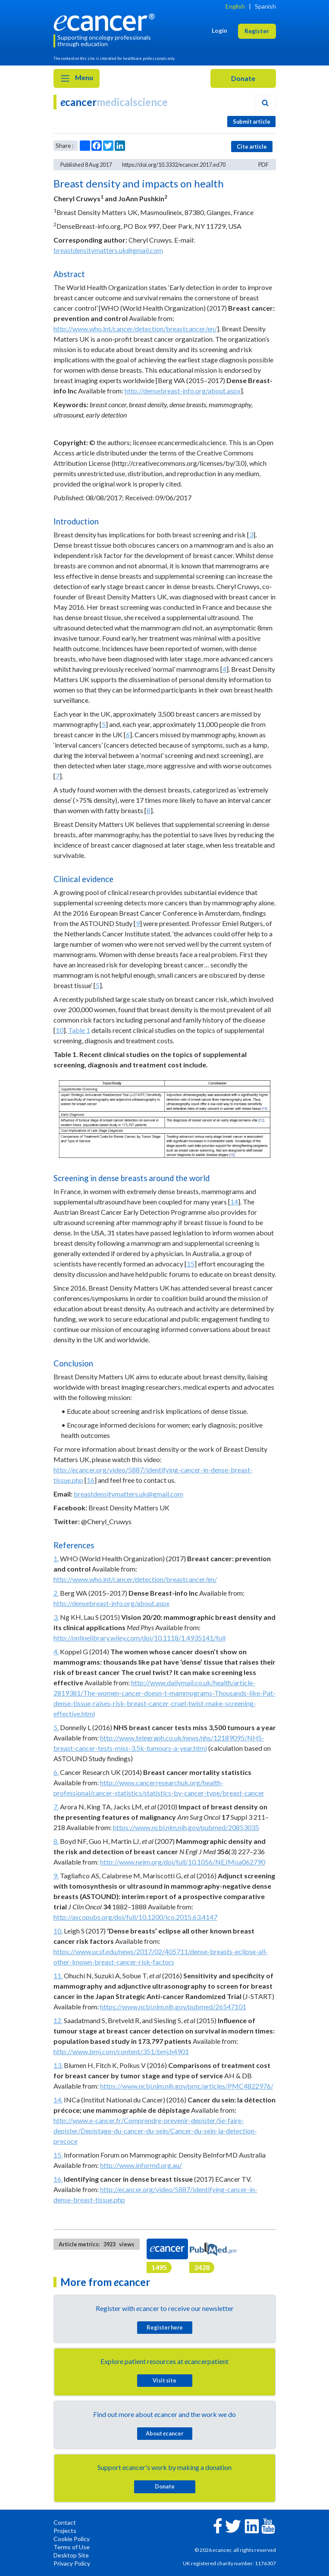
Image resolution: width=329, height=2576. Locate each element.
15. (58, 2155)
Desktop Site (71, 2555)
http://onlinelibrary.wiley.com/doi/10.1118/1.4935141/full (139, 1638)
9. (56, 1875)
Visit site (164, 2380)
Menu (76, 78)
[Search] (265, 103)
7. (56, 1807)
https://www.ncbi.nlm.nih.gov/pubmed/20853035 (186, 1827)
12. (58, 2020)
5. (56, 1727)
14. (58, 2100)
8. (56, 1841)
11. (58, 1975)
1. (56, 1558)
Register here (165, 2327)
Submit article (251, 121)
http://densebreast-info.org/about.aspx (183, 391)
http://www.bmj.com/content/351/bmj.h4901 (121, 2051)
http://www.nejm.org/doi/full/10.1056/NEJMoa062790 (182, 1862)
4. (56, 1651)
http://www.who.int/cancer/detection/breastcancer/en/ (135, 328)
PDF (263, 164)
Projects (64, 2530)
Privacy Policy (71, 2563)
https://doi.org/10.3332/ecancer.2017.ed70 (174, 164)
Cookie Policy (71, 2538)
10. (58, 1931)
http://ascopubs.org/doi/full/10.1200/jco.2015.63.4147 (135, 1917)
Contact (64, 2522)
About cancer (164, 2433)
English (235, 6)
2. (56, 1593)
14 (234, 1202)
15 (190, 1264)
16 (90, 1480)
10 (59, 1030)
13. (58, 2065)
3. (56, 1617)
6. (56, 1772)
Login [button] (219, 30)
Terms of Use (71, 2547)
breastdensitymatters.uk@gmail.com (108, 250)
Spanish (265, 6)
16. (58, 2179)
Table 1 (79, 1030)
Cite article (252, 146)
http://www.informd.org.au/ (141, 2165)
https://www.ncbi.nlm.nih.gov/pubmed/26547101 (173, 2006)
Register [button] (256, 30)
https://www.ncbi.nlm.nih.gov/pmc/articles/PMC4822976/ (186, 2086)
